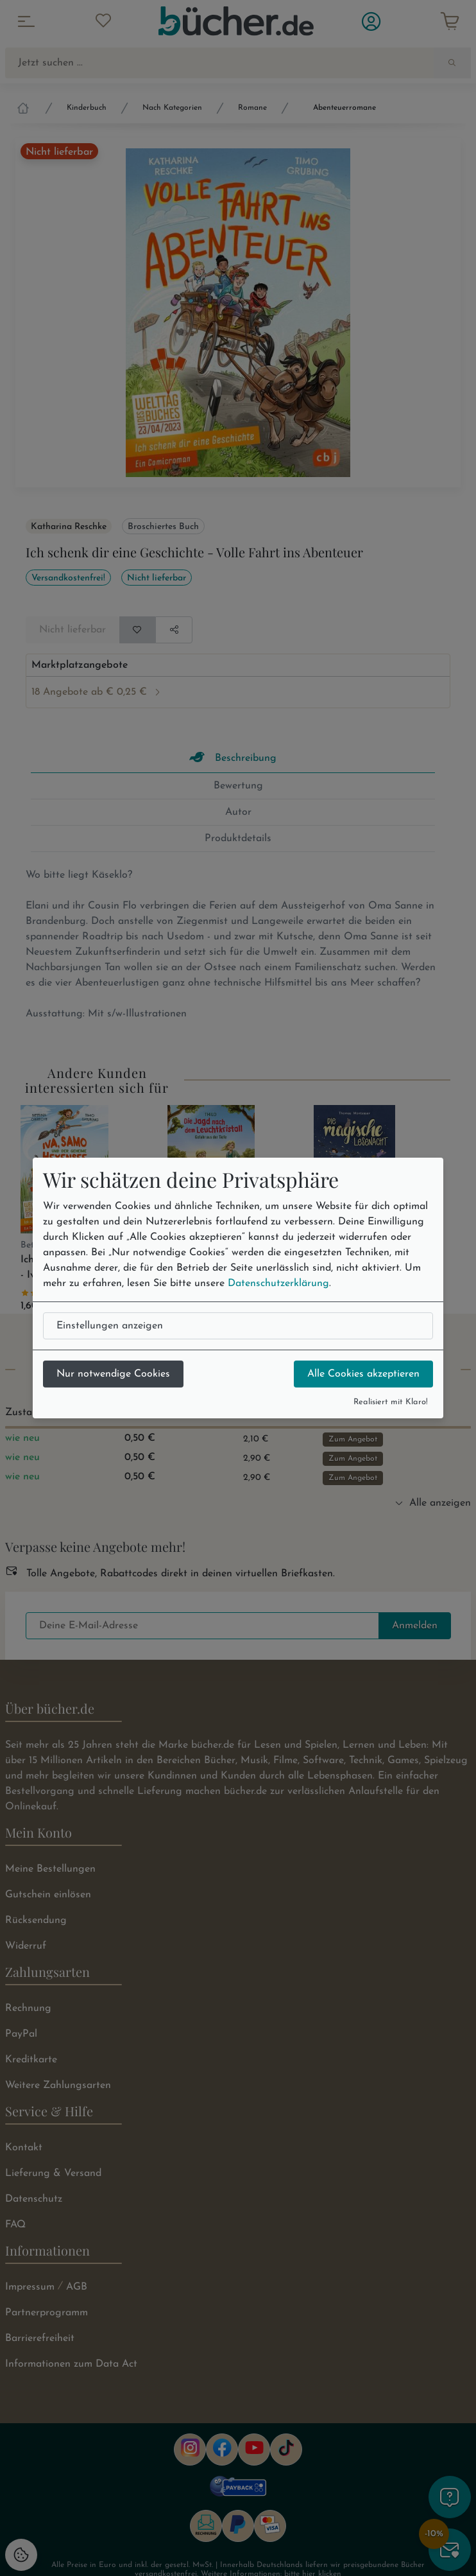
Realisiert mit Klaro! (390, 1402)
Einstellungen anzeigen (109, 1326)
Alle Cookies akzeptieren (363, 1374)
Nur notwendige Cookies (113, 1374)
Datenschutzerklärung (278, 1283)
